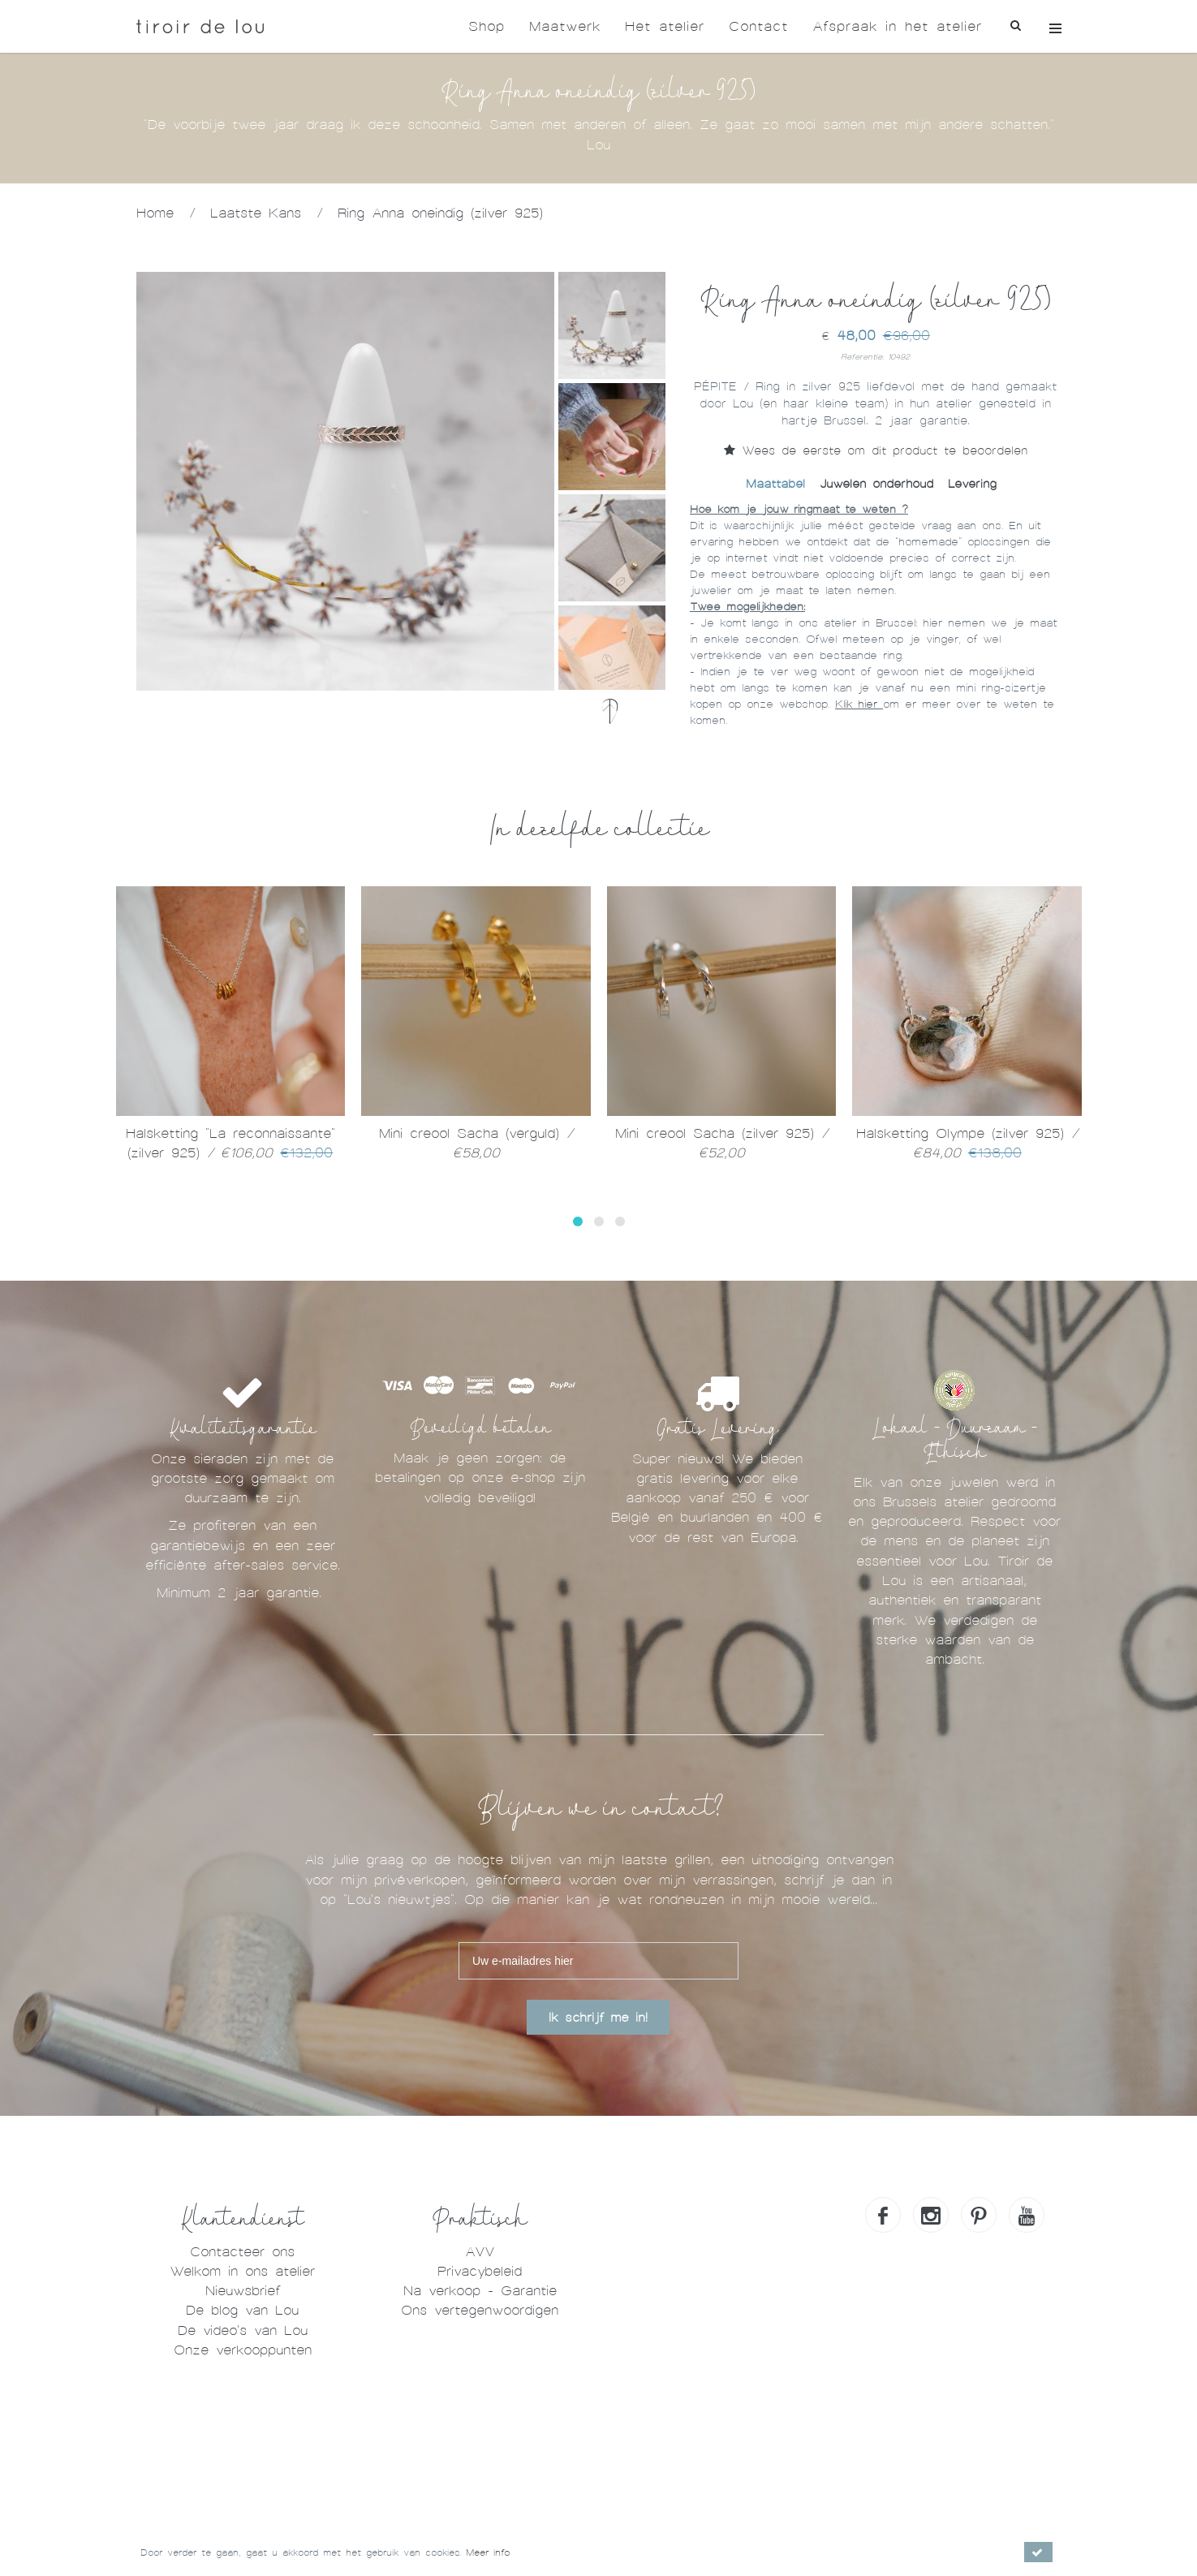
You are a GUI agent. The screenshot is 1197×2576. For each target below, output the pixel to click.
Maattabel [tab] (775, 483)
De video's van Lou (243, 2330)
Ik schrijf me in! (598, 2017)
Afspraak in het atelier (897, 26)
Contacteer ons (242, 2251)
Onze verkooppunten (243, 2350)
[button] (578, 1221)
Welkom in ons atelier (242, 2271)
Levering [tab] (972, 483)
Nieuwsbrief (242, 2290)
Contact (758, 26)
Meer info (488, 2552)
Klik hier (859, 704)
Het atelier (664, 26)
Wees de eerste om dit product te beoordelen (875, 450)
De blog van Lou (242, 2310)
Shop (486, 26)
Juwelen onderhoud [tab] (876, 483)
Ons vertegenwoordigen (479, 2310)
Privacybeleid (479, 2271)
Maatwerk (565, 26)
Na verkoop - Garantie (480, 2290)
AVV (479, 2251)
